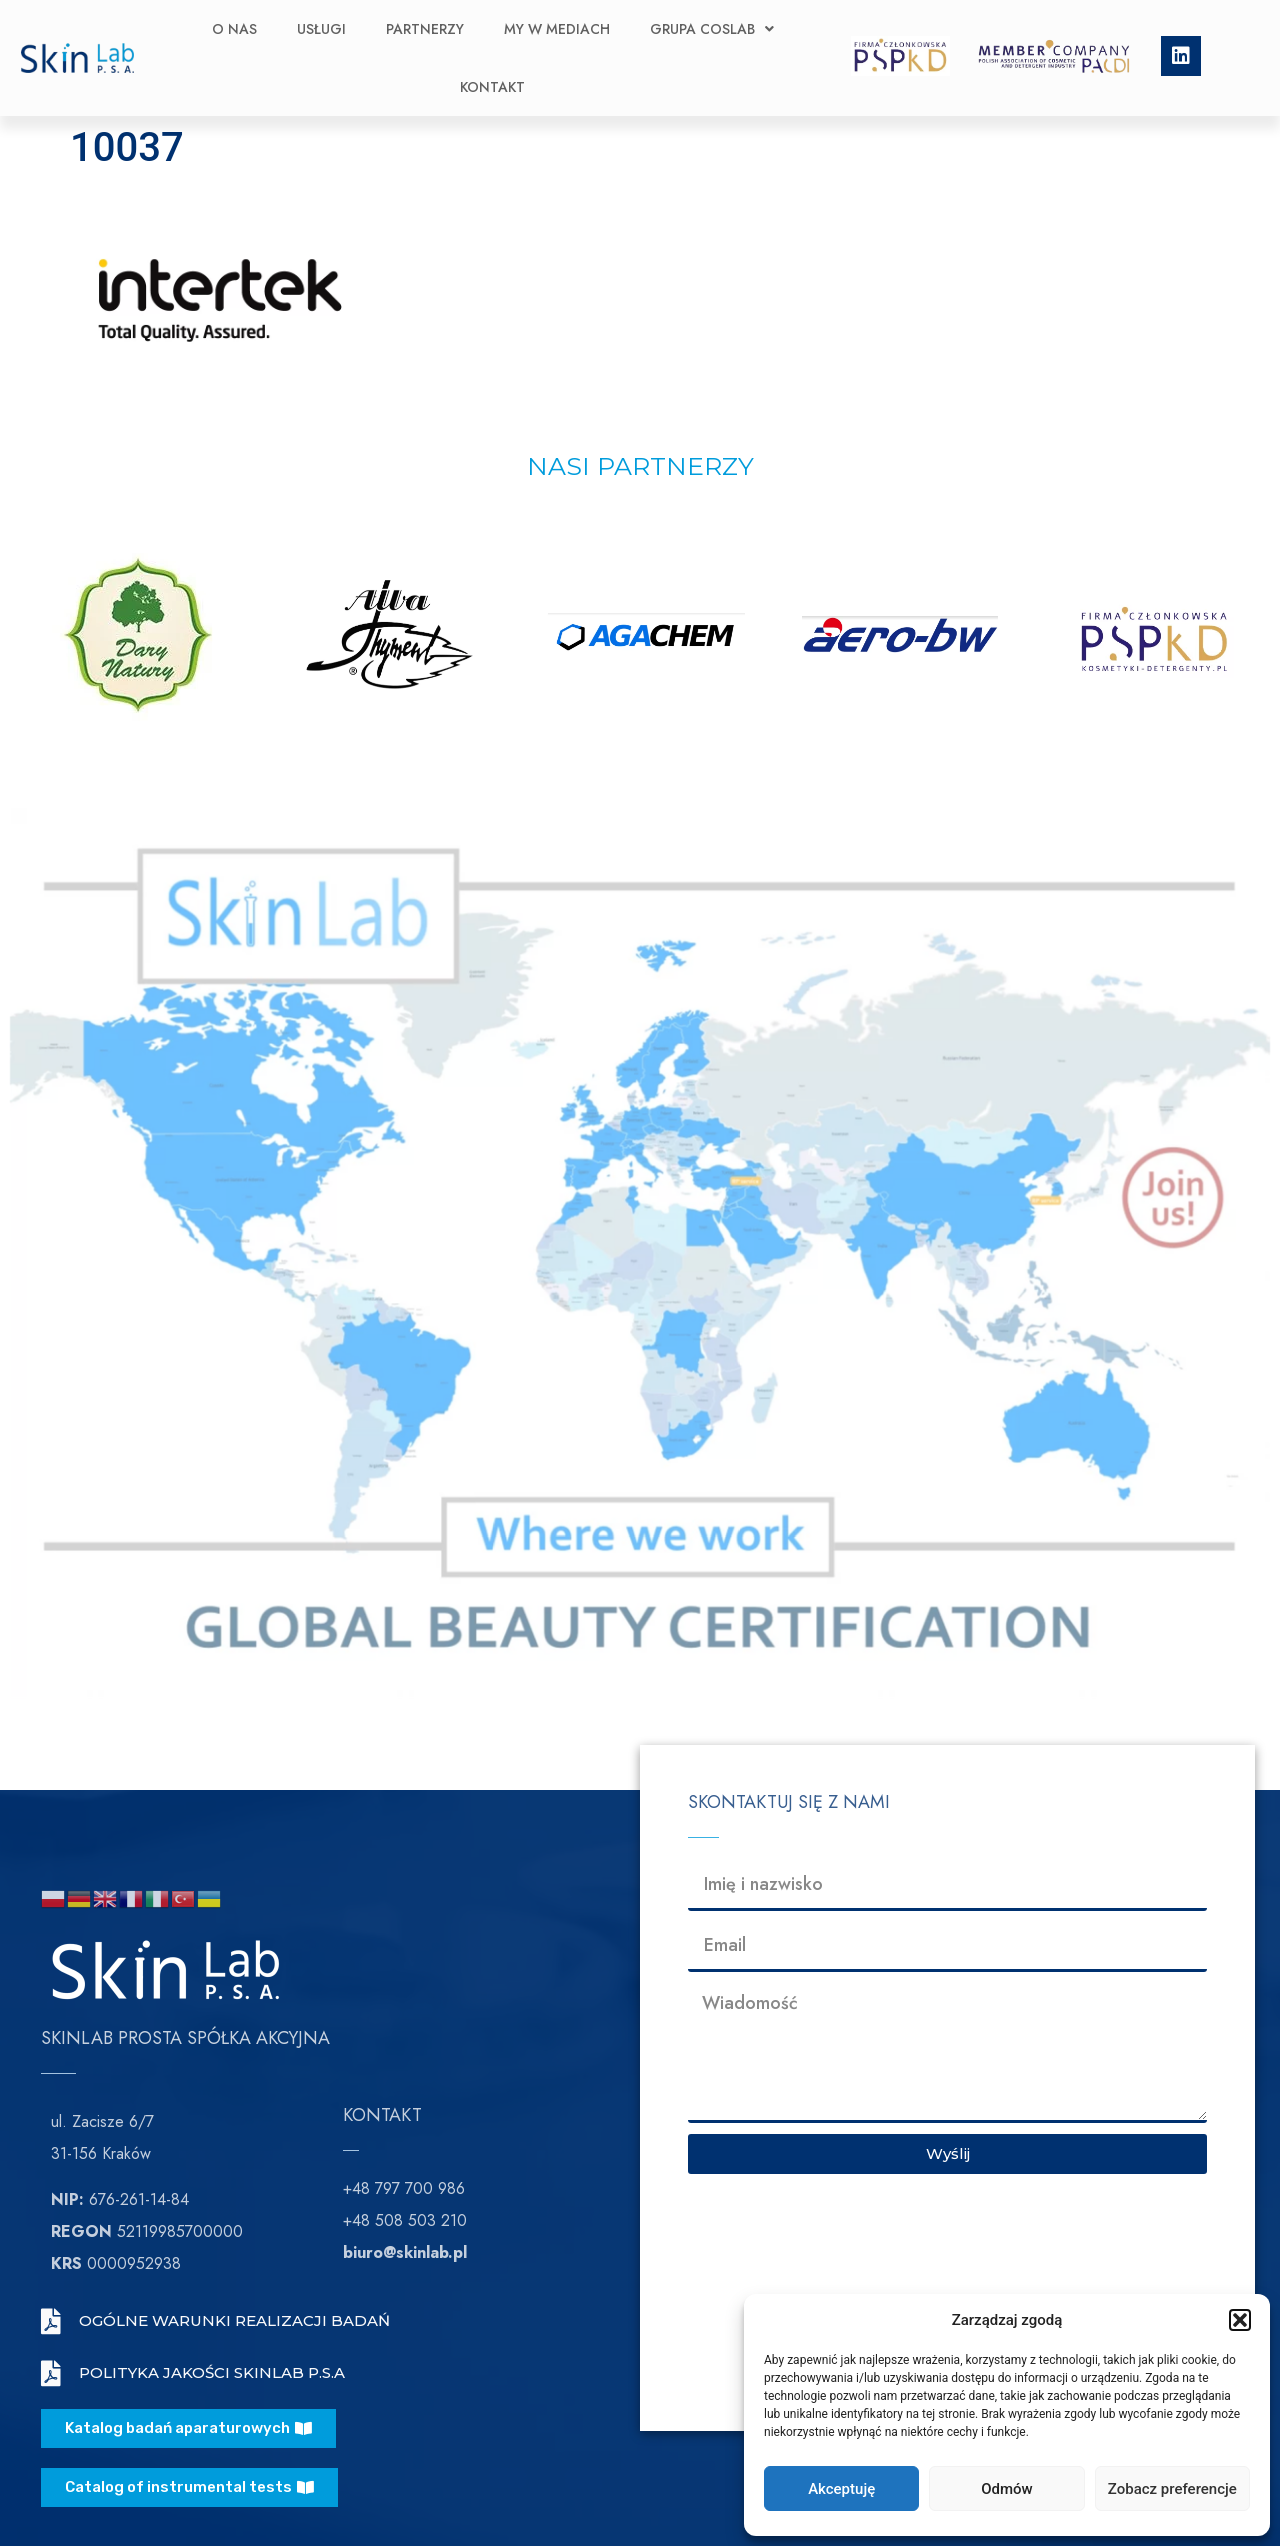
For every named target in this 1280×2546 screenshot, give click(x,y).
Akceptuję (841, 2489)
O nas (234, 29)
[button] (1240, 2320)
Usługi (321, 29)
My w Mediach (557, 29)
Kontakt (492, 87)
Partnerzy (425, 29)
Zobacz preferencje (1172, 2489)
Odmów (1007, 2489)
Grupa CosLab (712, 29)
